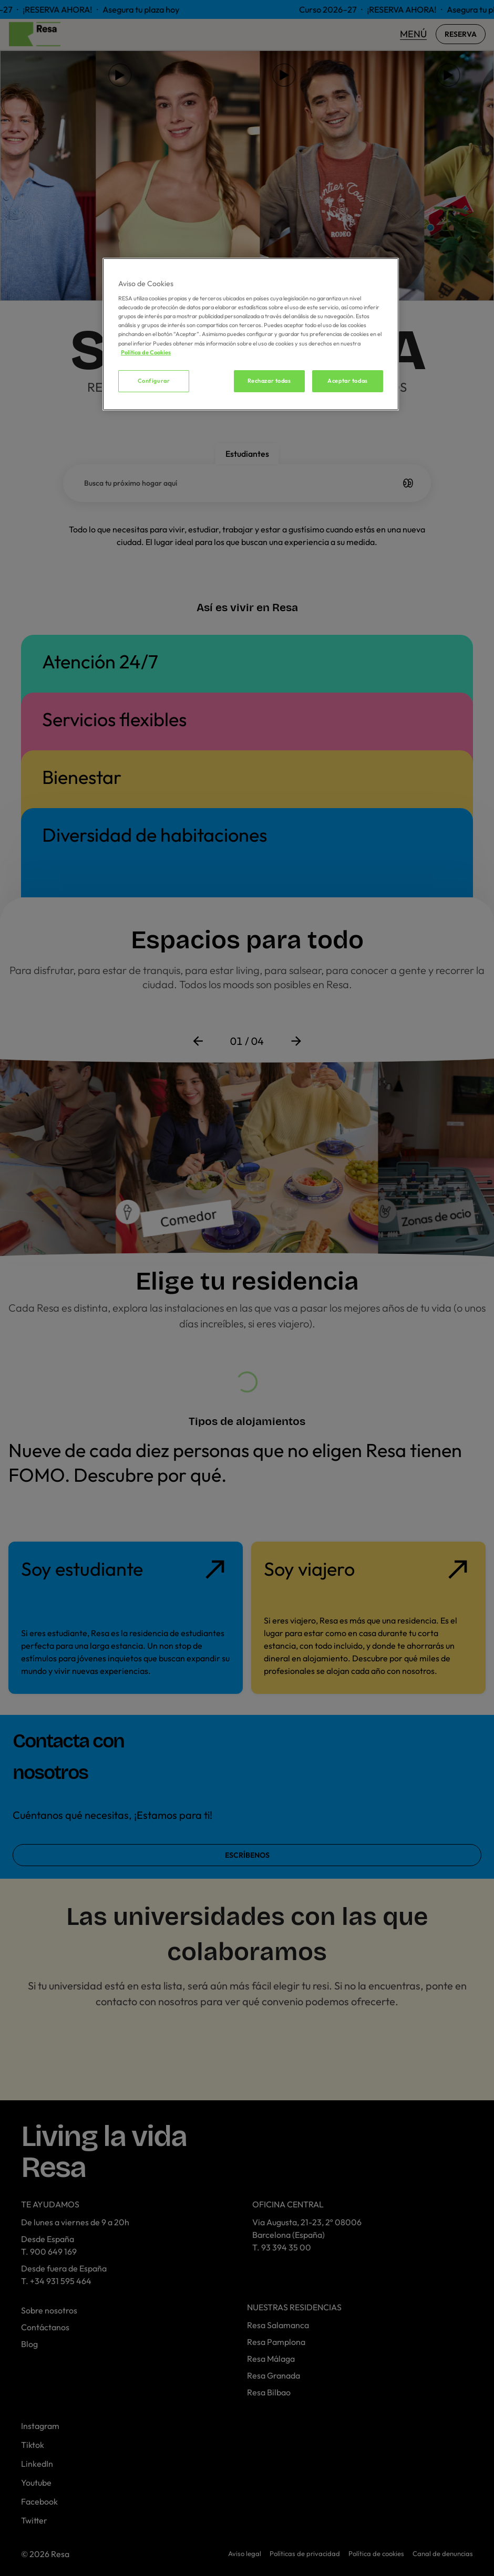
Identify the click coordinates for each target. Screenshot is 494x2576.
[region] (250, 334)
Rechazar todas (269, 380)
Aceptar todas (347, 380)
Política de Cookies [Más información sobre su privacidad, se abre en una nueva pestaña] (146, 352)
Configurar (154, 380)
